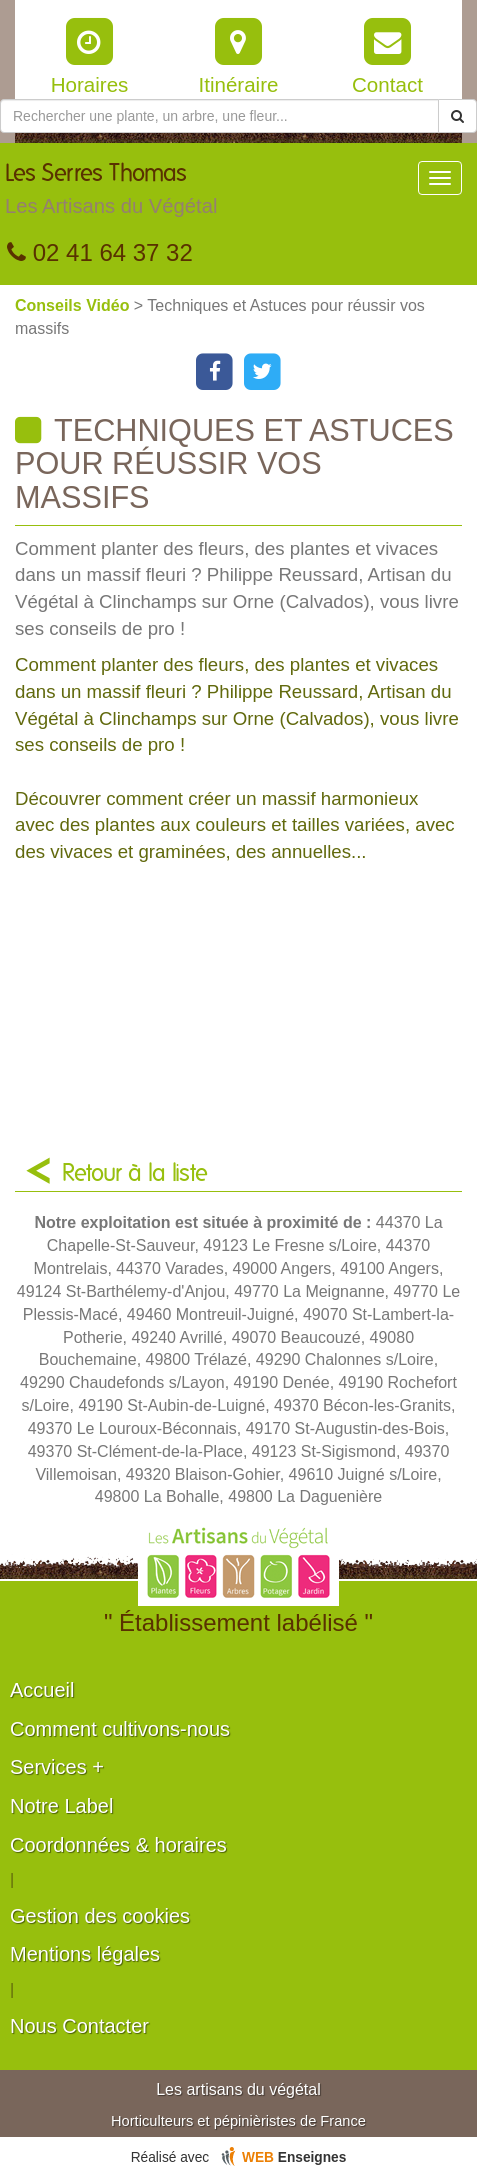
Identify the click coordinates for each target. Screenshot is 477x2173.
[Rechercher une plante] (219, 116)
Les (111, 194)
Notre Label (61, 1806)
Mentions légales (85, 1954)
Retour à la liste (135, 1174)
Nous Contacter (79, 2026)
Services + (57, 1767)
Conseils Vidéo (74, 305)
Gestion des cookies (100, 1916)
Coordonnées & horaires (118, 1845)
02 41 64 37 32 (100, 252)
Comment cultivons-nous (120, 1729)
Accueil (42, 1690)
